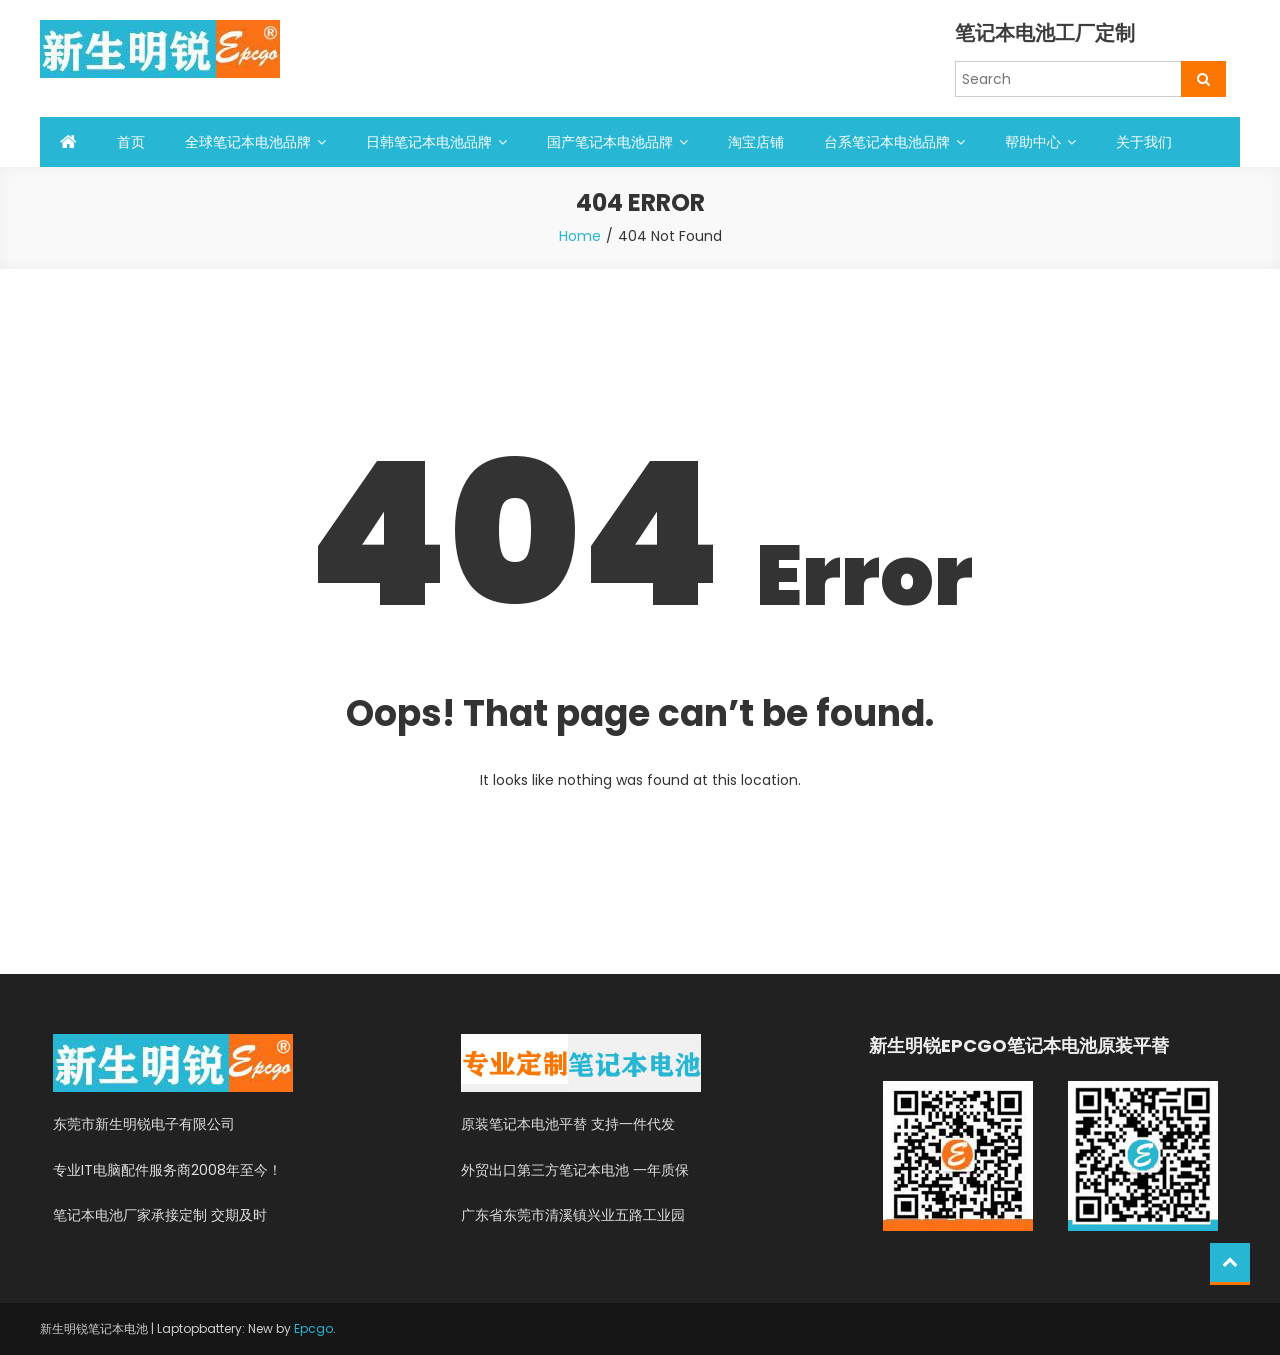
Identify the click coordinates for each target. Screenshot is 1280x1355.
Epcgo (313, 1328)
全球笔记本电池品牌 (248, 142)
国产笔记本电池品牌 (610, 142)
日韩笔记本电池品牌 (429, 142)
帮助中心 (1033, 142)
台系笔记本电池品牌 (887, 142)
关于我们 (1144, 142)
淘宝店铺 (756, 142)
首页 (131, 142)
